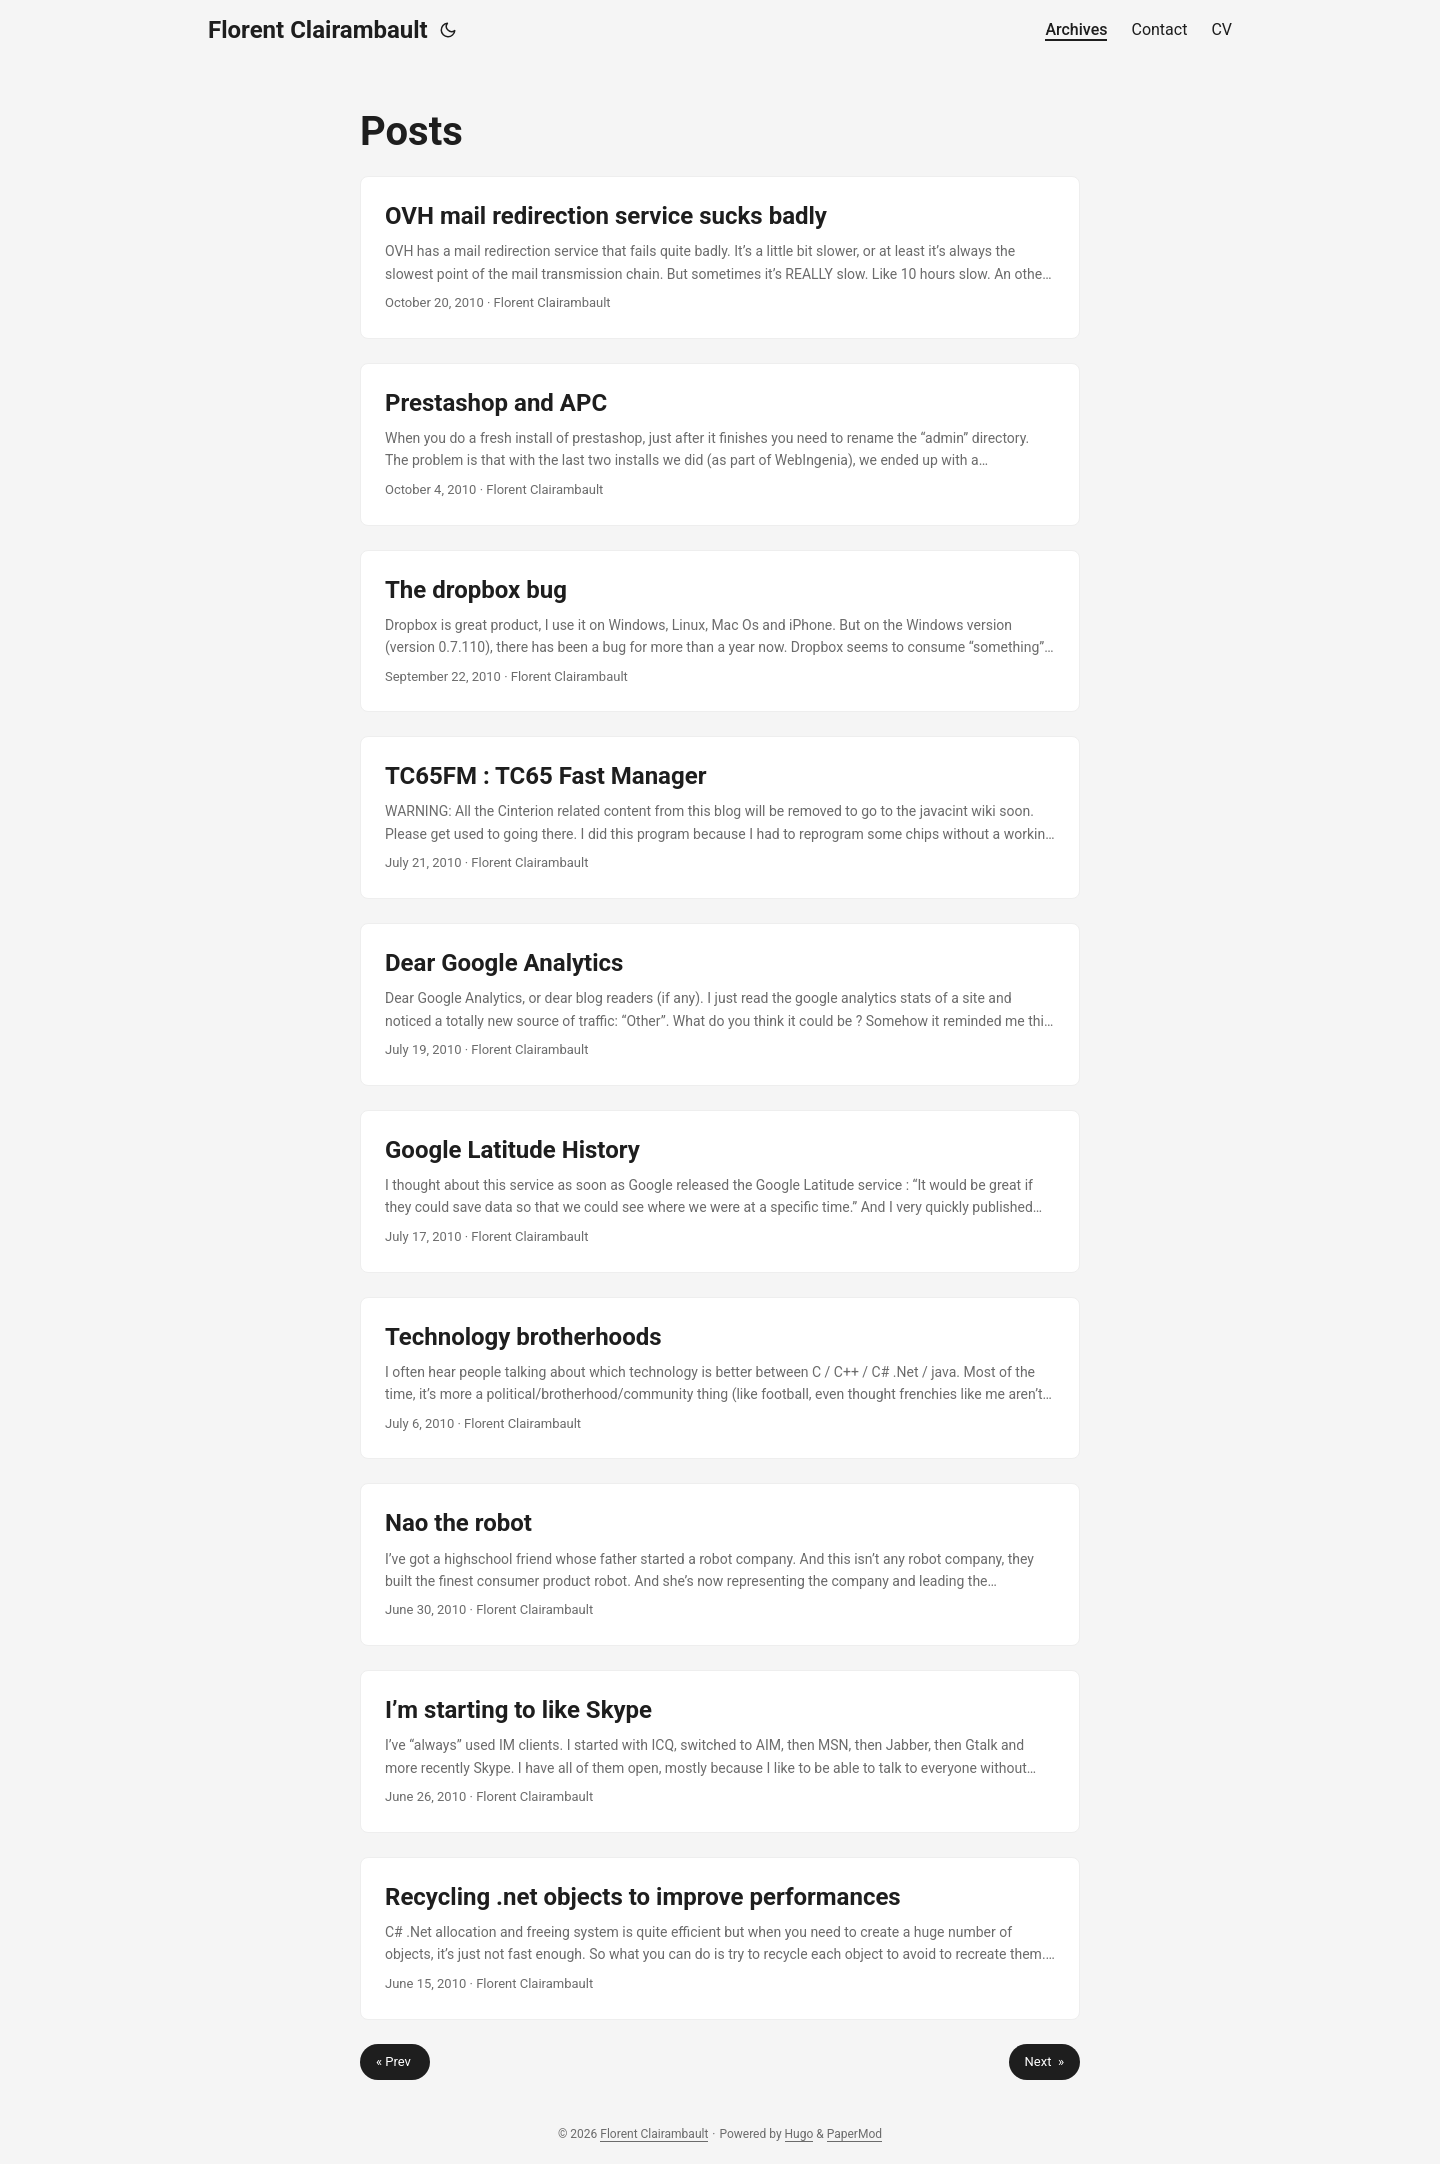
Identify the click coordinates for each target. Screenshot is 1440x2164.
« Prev (395, 2061)
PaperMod (854, 2134)
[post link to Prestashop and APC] (720, 444)
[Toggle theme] (448, 30)
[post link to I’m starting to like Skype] (720, 1751)
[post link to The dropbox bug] (720, 631)
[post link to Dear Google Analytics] (720, 1004)
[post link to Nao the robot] (720, 1564)
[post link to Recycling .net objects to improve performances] (720, 1938)
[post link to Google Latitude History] (720, 1191)
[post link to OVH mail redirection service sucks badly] (720, 257)
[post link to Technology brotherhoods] (720, 1378)
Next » (1044, 2061)
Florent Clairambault (318, 30)
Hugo (799, 2134)
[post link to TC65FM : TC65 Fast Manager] (720, 817)
